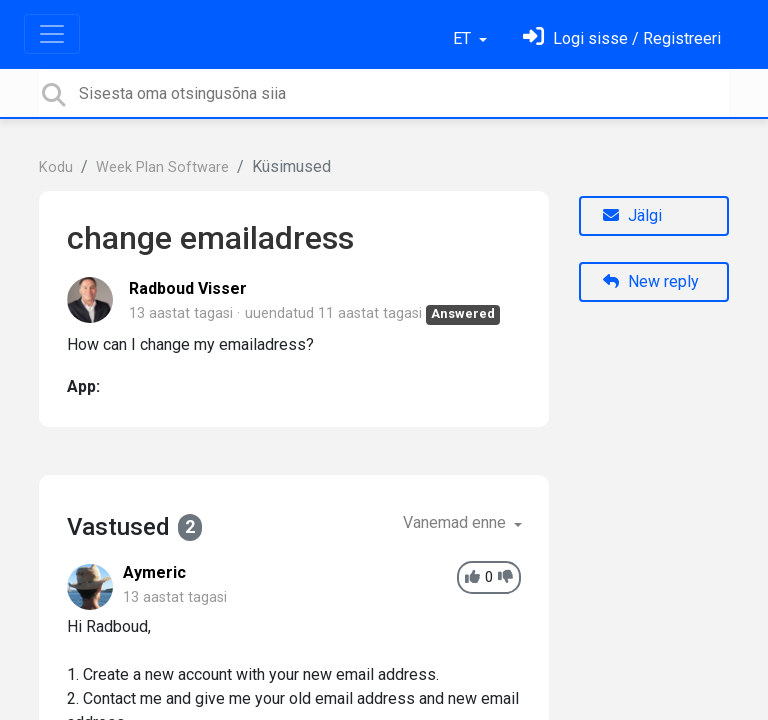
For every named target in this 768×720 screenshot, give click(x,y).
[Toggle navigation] (52, 34)
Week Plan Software (162, 167)
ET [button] (464, 38)
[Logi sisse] (622, 38)
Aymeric (154, 572)
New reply (651, 281)
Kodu (56, 167)
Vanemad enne (456, 522)
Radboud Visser (188, 288)
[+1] (472, 577)
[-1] (505, 577)
